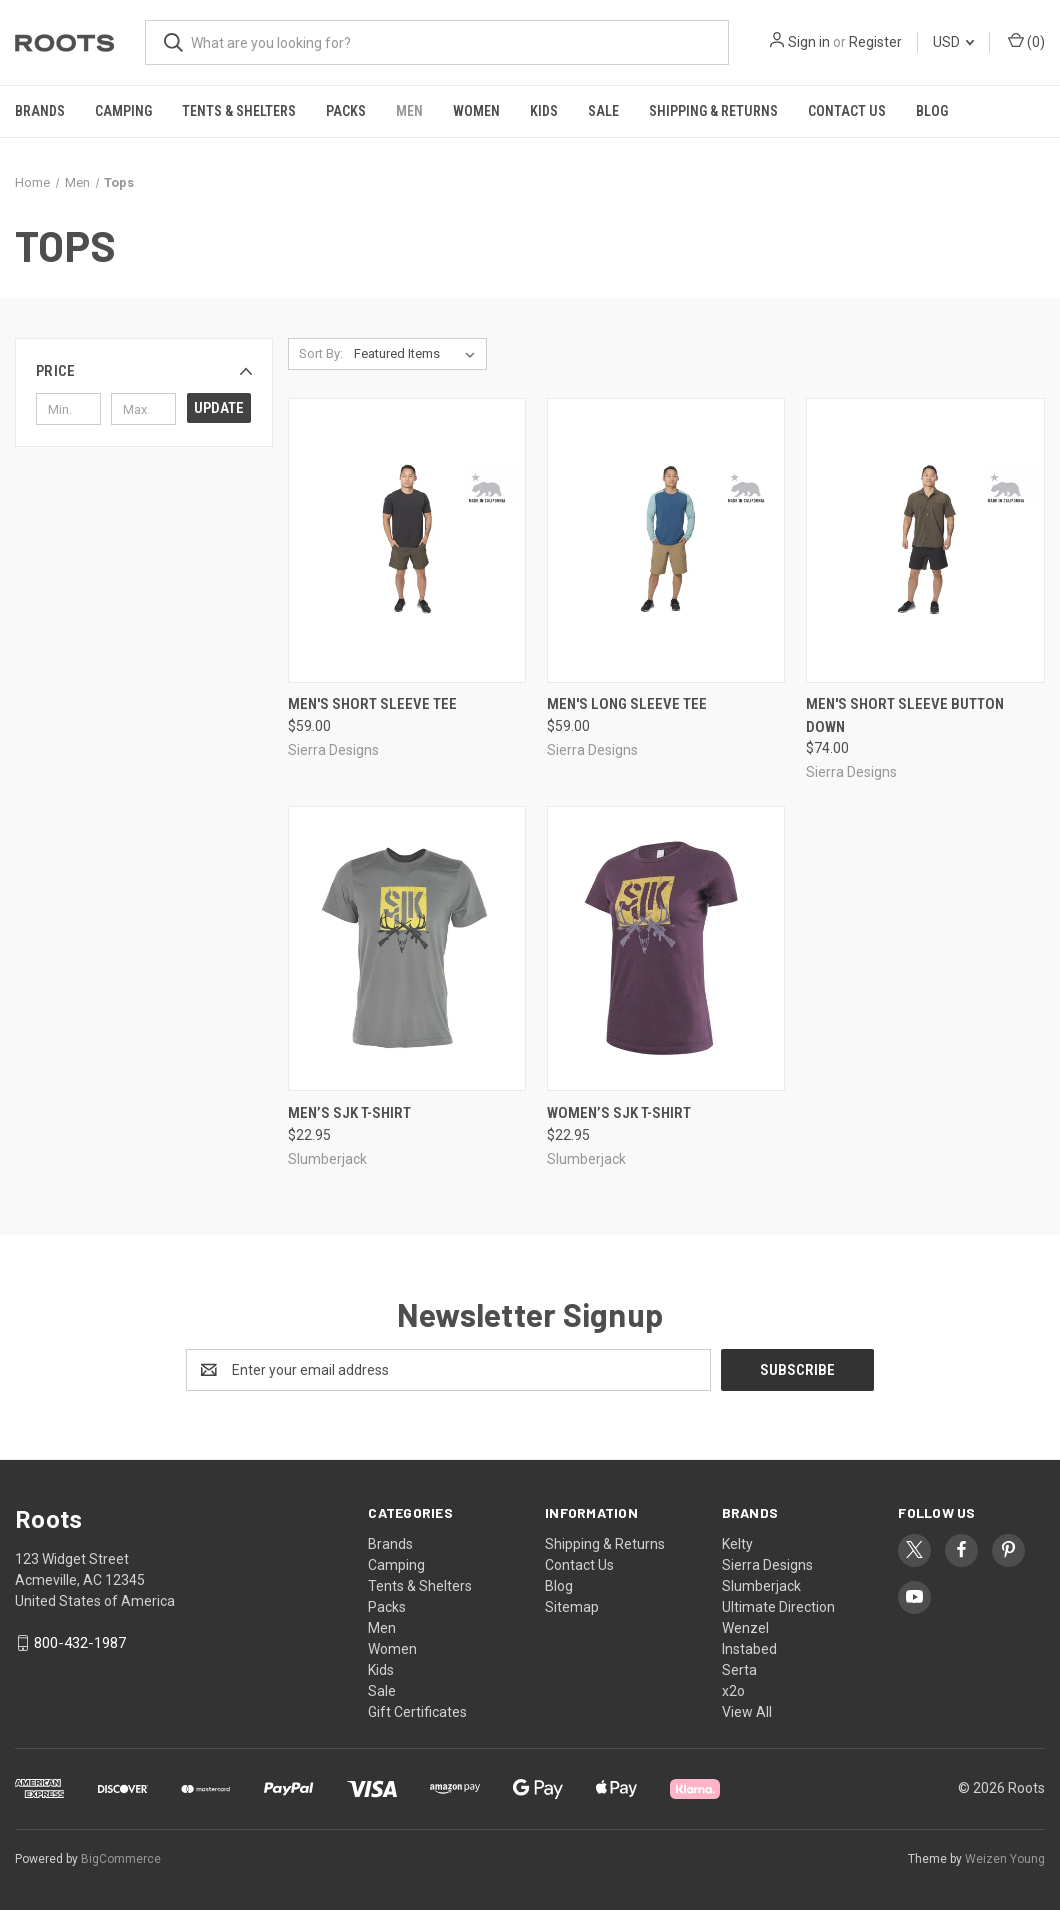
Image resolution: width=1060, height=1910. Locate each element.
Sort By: (321, 353)
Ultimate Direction (778, 1607)
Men (409, 111)
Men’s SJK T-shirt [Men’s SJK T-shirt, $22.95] (349, 1113)
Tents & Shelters (239, 111)
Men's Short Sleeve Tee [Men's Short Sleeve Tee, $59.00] (372, 704)
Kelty (737, 1544)
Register (875, 42)
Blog (932, 111)
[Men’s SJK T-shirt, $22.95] (407, 948)
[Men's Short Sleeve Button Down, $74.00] (925, 540)
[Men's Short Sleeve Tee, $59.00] (407, 540)
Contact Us (847, 111)
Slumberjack (761, 1586)
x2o (733, 1691)
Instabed (749, 1649)
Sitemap (572, 1607)
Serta (739, 1670)
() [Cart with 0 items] (1026, 41)
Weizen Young (1005, 1859)
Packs (346, 111)
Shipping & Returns (713, 111)
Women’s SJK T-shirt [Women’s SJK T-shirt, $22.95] (619, 1113)
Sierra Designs (767, 1565)
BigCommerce (121, 1859)
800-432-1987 (80, 1643)
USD (953, 42)
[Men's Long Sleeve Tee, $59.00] (666, 540)
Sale (603, 111)
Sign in (809, 42)
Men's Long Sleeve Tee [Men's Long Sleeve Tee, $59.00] (627, 704)
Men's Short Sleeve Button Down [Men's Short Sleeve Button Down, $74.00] (905, 715)
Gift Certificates (417, 1712)
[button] (144, 371)
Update (219, 408)
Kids (544, 111)
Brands (40, 111)
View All (747, 1712)
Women (476, 111)
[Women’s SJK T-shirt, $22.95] (666, 948)
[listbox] (418, 354)
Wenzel (745, 1628)
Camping (123, 111)
